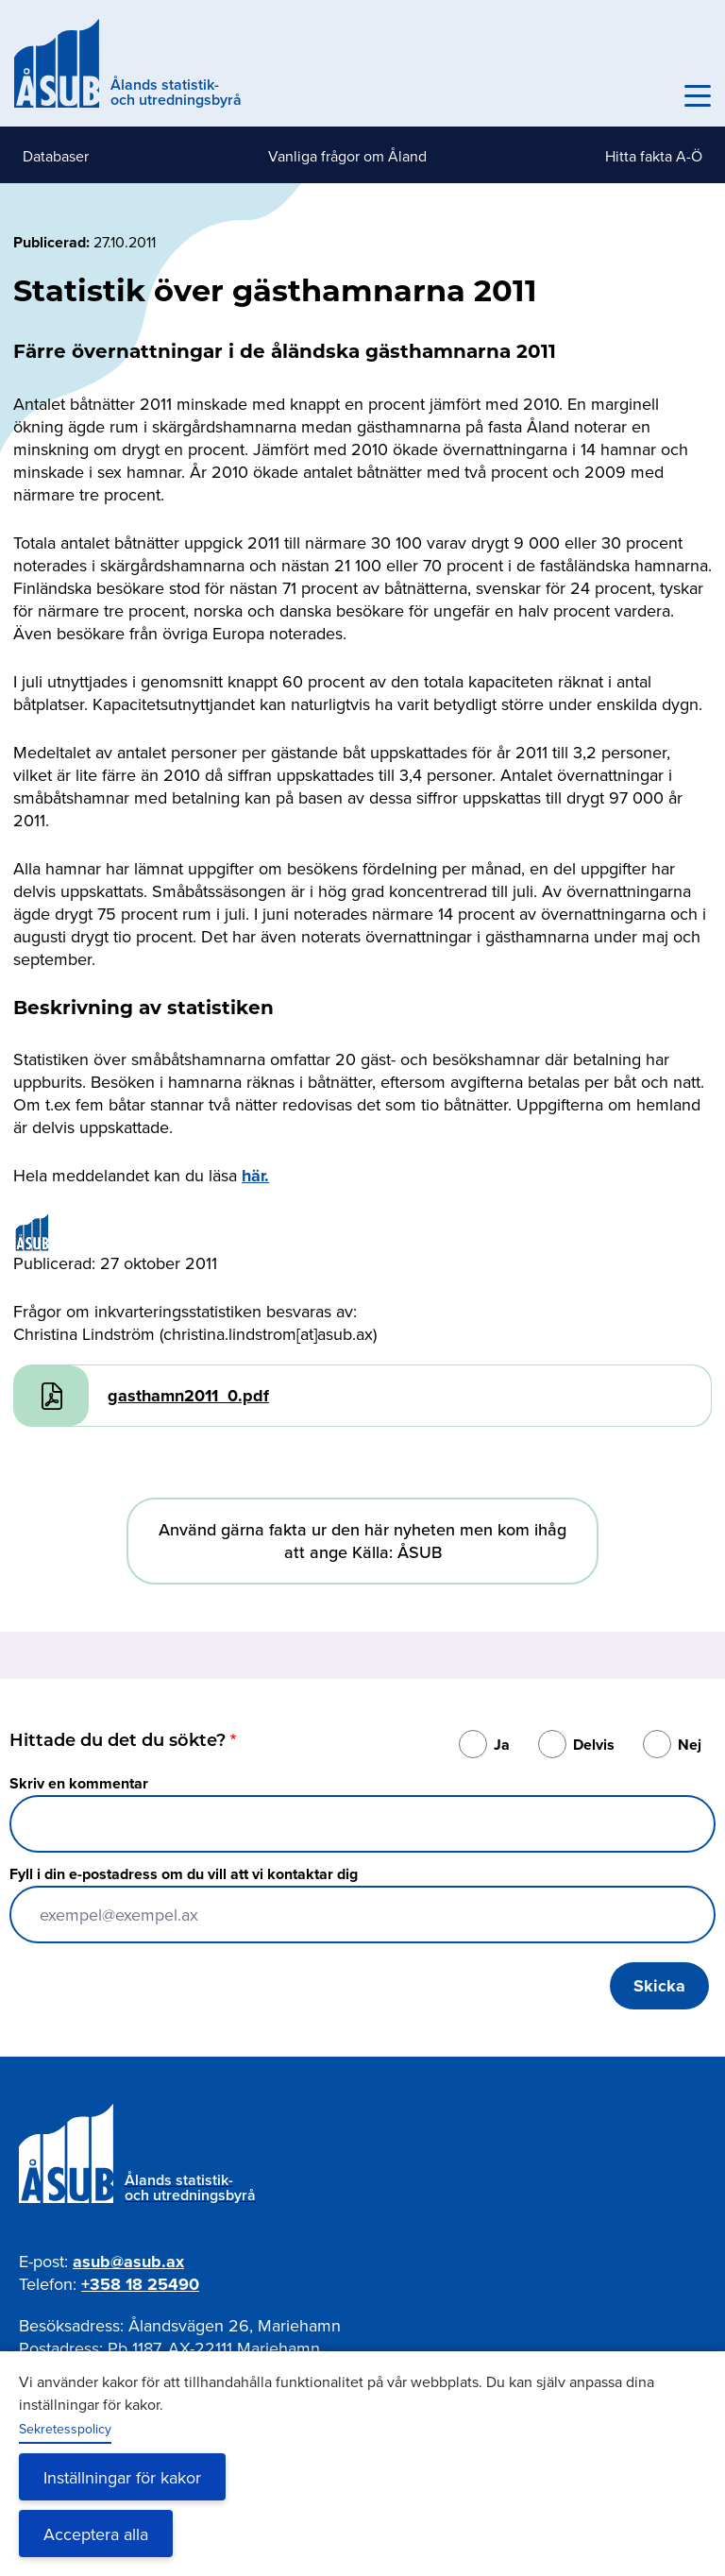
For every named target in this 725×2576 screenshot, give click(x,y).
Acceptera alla (95, 2534)
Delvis (594, 1744)
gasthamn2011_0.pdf (188, 1395)
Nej (689, 1744)
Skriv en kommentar (78, 1783)
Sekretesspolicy (65, 2428)
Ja (502, 1744)
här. (255, 1175)
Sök (656, 96)
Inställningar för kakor (122, 2477)
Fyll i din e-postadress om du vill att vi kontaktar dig (183, 1874)
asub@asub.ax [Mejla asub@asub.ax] (128, 2261)
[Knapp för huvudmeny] (697, 96)
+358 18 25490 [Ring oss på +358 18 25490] (140, 2284)
